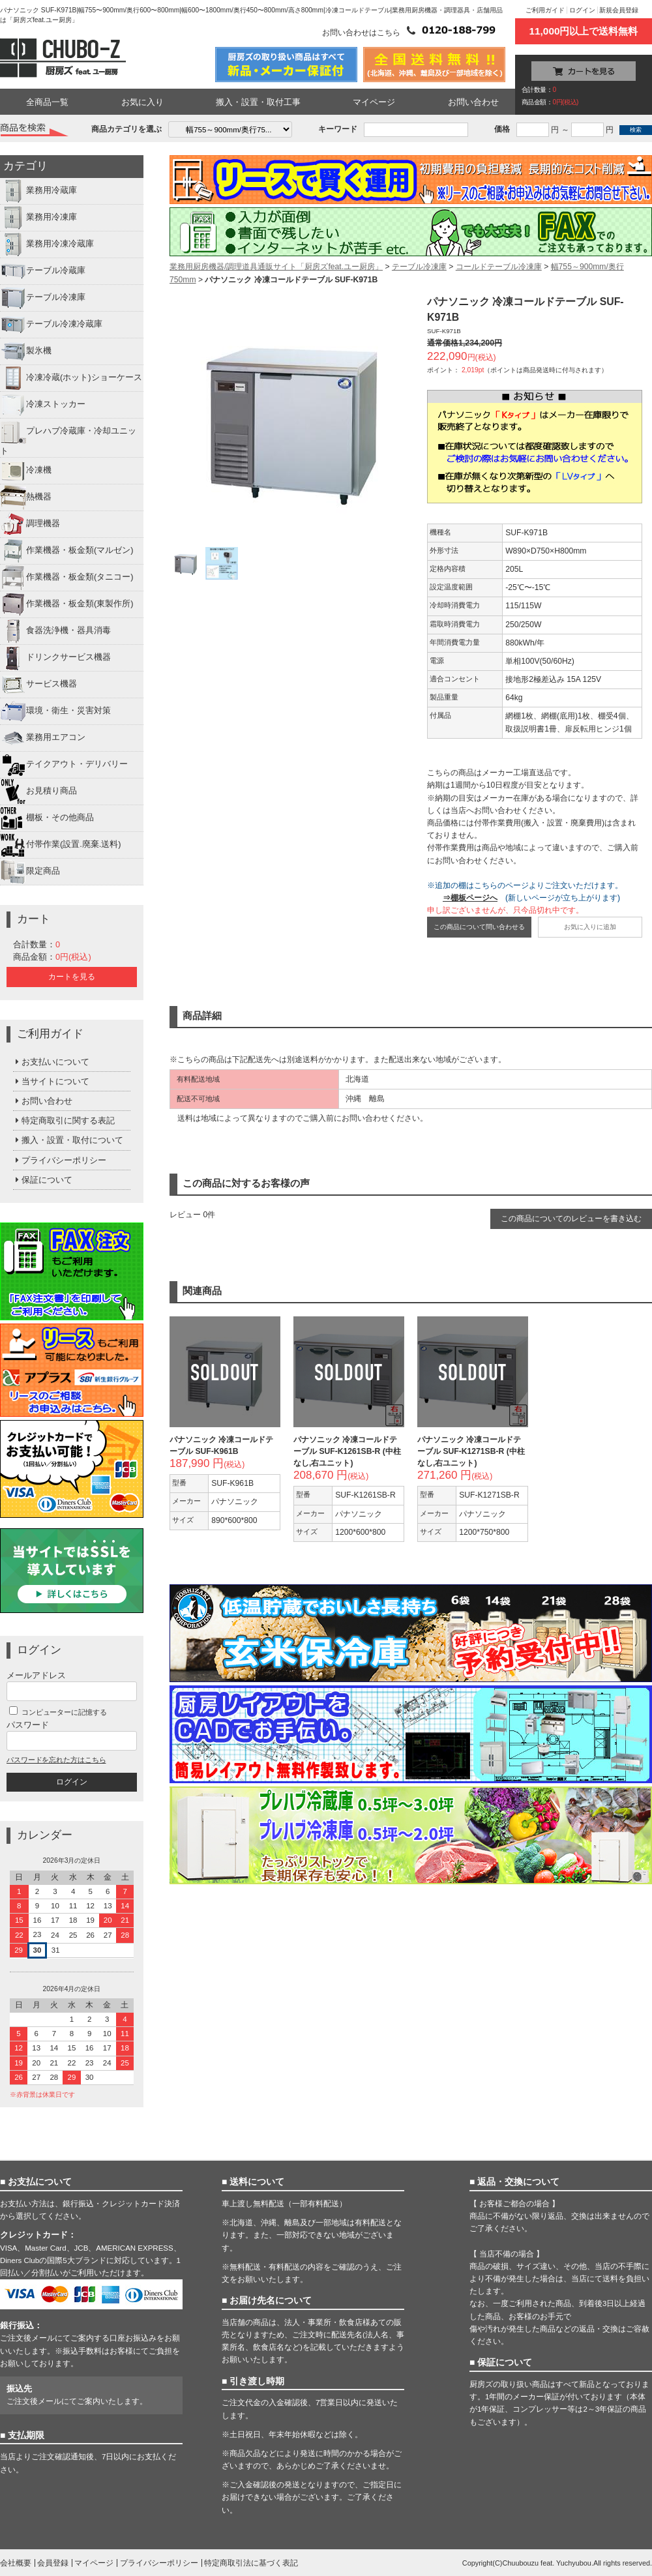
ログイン (582, 10)
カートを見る (71, 977)
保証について (42, 1180)
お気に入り (142, 102)
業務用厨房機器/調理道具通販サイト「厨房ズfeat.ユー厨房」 (276, 266)
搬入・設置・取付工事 (258, 102)
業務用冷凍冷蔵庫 (47, 244)
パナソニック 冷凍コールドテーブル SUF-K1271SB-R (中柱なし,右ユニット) (471, 1451)
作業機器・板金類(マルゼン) (67, 551)
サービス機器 (38, 685)
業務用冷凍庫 (38, 218)
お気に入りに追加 (590, 926)
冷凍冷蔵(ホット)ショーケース (71, 378)
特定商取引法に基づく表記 (251, 2563)
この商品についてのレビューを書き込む (571, 1218)
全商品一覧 (47, 102)
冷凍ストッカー (42, 405)
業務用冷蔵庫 (38, 191)
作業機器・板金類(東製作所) (67, 604)
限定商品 (30, 872)
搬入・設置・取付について (68, 1140)
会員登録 (52, 2563)
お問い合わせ (473, 102)
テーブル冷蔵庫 (42, 271)
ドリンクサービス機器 (55, 658)
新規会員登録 (618, 10)
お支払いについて (51, 1062)
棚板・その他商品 (47, 818)
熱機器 (26, 497)
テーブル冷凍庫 (42, 298)
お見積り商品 (38, 791)
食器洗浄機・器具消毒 (55, 631)
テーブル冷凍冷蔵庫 (51, 325)
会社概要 (15, 2563)
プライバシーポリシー (59, 1160)
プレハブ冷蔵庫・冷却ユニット (68, 437)
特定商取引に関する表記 (64, 1120)
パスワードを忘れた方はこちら (56, 1760)
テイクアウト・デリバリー (64, 765)
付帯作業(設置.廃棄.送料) (60, 845)
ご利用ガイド (545, 10)
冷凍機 (26, 471)
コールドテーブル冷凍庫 (499, 266)
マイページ (374, 102)
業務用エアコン (42, 738)
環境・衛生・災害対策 (55, 711)
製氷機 (26, 351)
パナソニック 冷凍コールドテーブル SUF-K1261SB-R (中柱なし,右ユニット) (347, 1451)
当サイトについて (51, 1081)
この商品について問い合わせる (479, 926)
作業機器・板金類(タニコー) (67, 578)
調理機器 (30, 524)
